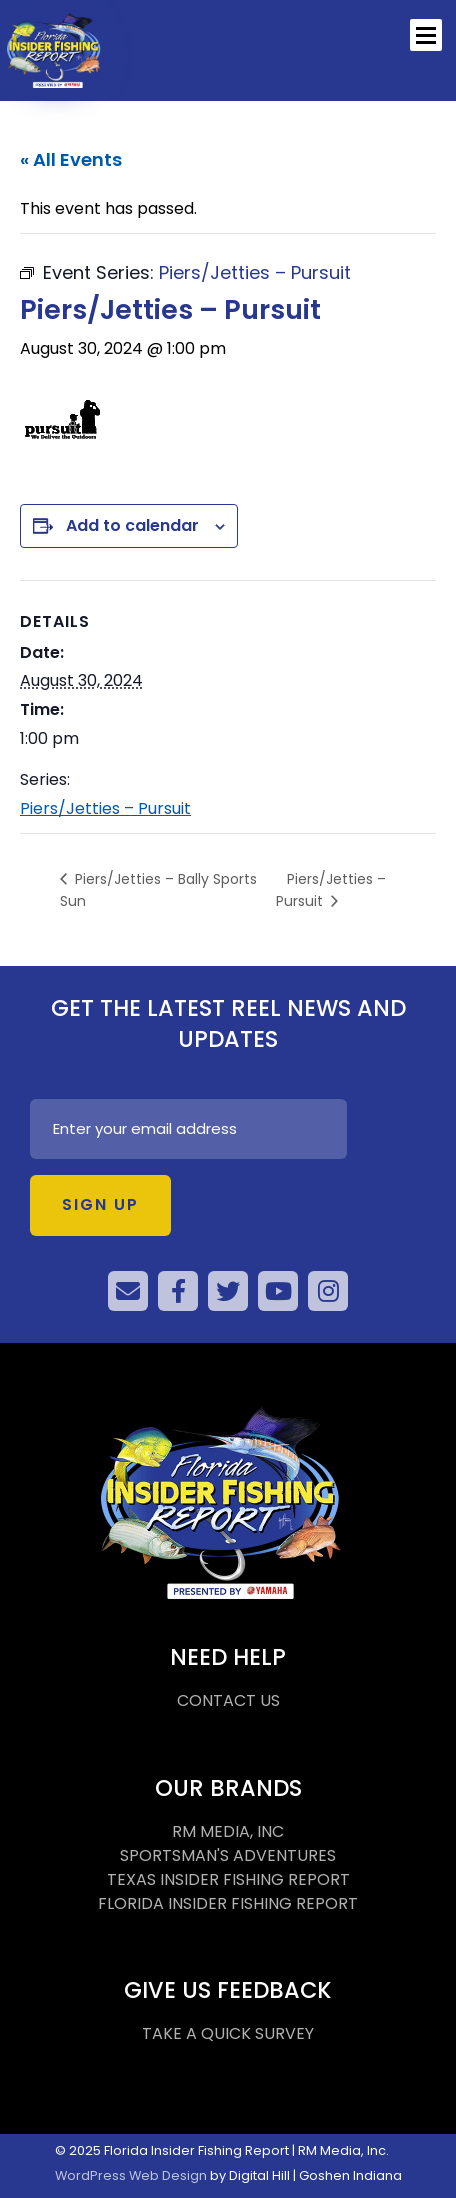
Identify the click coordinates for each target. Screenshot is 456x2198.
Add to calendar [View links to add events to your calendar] (132, 525)
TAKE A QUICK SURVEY (228, 2033)
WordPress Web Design (131, 2175)
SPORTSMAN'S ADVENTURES (228, 1855)
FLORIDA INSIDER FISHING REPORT (228, 1903)
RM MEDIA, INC (228, 1831)
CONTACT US (228, 1700)
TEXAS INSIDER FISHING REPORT (228, 1879)
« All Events (71, 159)
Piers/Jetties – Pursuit (105, 808)
